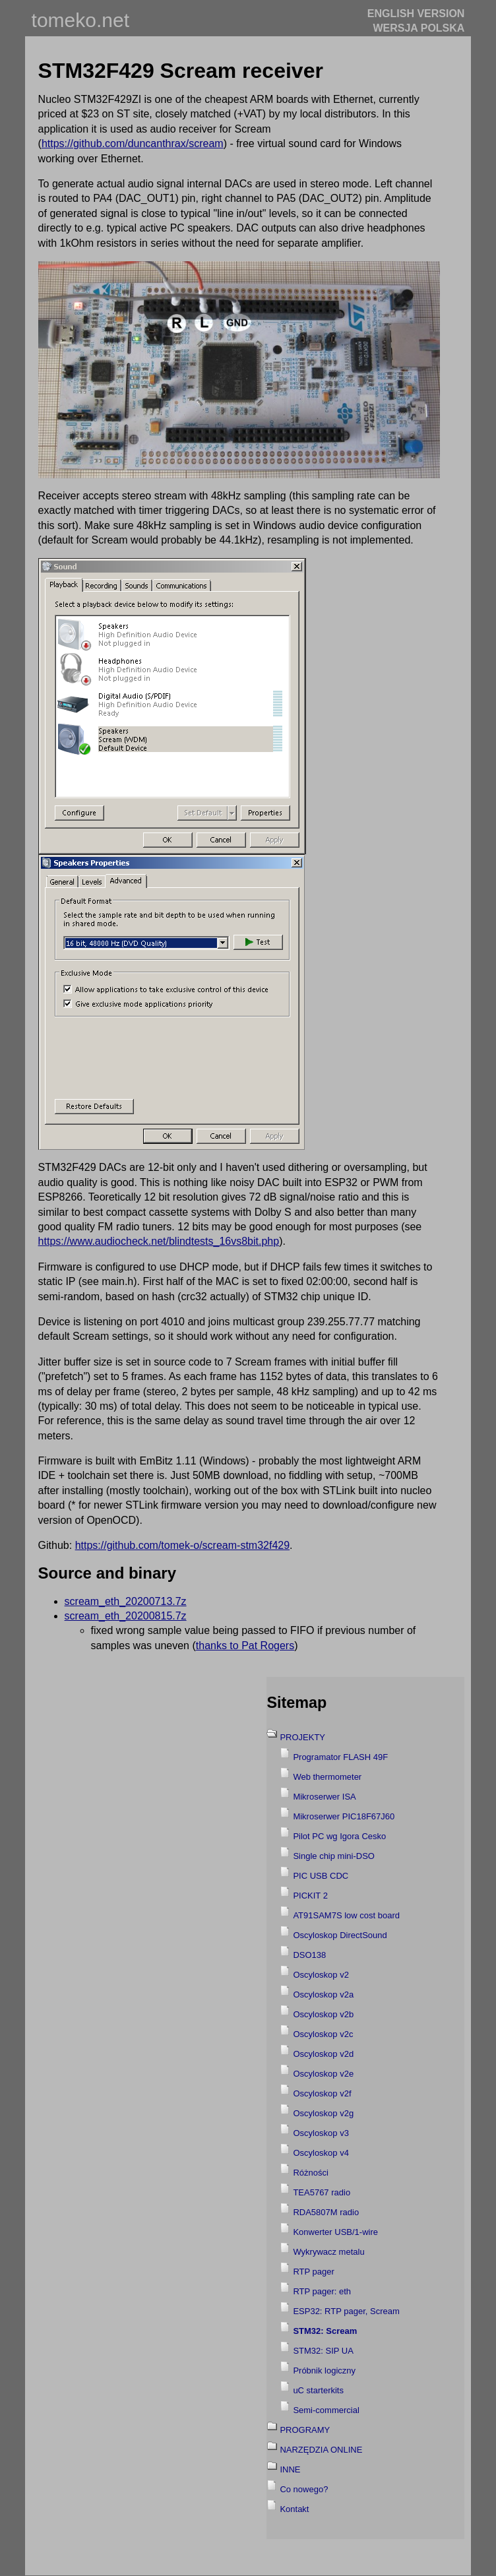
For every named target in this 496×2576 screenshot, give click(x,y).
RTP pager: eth (322, 2291)
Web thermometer (327, 1777)
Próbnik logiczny (324, 2370)
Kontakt (294, 2509)
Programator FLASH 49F (340, 1757)
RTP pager (313, 2272)
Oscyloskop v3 (321, 2133)
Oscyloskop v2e (323, 2074)
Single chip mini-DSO (334, 1856)
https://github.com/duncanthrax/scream (133, 143)
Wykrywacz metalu (328, 2252)
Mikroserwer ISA (324, 1797)
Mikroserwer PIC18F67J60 (343, 1816)
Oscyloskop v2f (322, 2093)
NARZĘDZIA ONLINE (321, 2450)
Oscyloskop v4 (321, 2153)
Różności (310, 2173)
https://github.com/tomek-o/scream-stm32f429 (182, 1545)
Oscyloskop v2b (323, 2014)
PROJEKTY (302, 1737)
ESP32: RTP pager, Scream (346, 2311)
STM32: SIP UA (323, 2351)
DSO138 (309, 1955)
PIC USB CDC (320, 1876)
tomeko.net (80, 20)
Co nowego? (304, 2489)
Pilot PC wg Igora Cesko (339, 1836)
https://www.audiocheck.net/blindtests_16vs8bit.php (159, 1241)
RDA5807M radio (326, 2212)
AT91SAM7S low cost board (346, 1915)
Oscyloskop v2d (323, 2054)
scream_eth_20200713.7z (126, 1601)
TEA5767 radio (321, 2192)
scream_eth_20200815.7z (126, 1615)
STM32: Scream (325, 2331)
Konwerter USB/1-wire (335, 2232)
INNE (290, 2469)
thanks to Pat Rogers (245, 1645)
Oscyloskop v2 (321, 1975)
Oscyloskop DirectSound (340, 1935)
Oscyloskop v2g (323, 2113)
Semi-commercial (326, 2410)
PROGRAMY (305, 2430)
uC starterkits (318, 2390)
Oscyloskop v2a (323, 1994)
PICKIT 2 (310, 1896)
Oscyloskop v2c (323, 2034)
